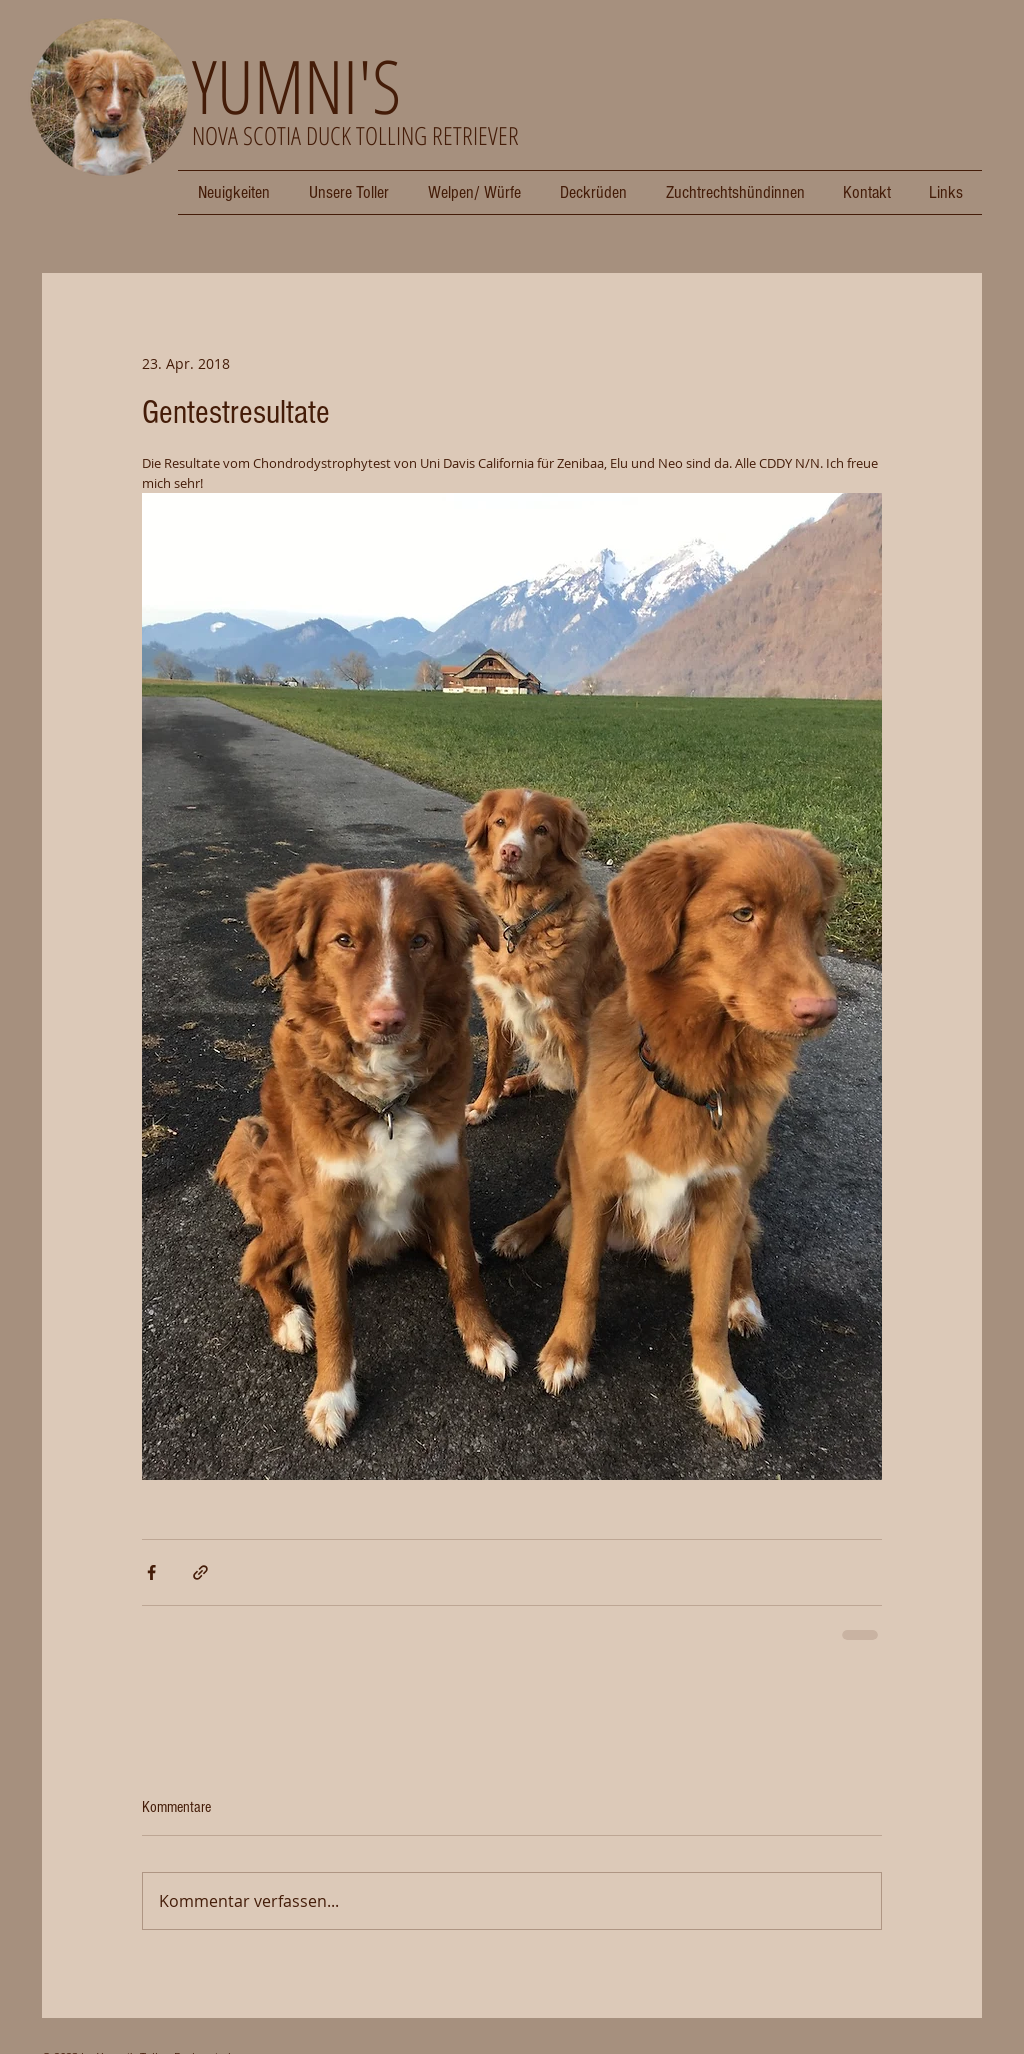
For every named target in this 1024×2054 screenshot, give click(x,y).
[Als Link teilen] (200, 1572)
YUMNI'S (296, 85)
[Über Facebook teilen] (151, 1572)
